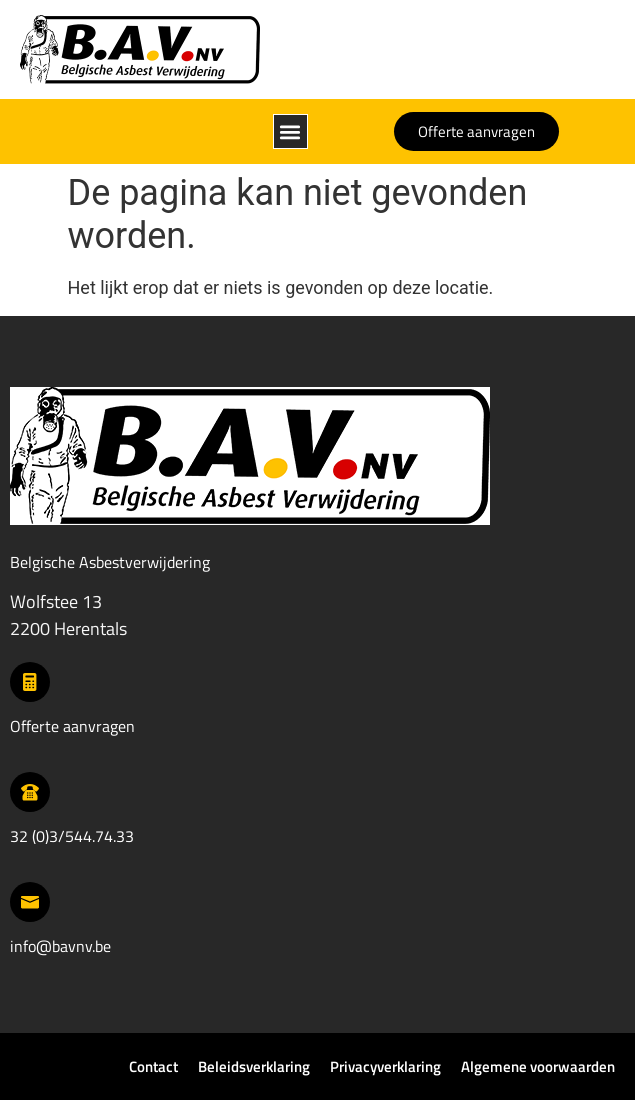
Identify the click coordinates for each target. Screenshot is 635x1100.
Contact (153, 1066)
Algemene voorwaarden (538, 1066)
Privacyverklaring (385, 1066)
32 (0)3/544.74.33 (72, 836)
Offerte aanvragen (72, 726)
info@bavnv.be (60, 946)
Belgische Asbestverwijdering (110, 562)
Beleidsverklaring (254, 1066)
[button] (290, 131)
